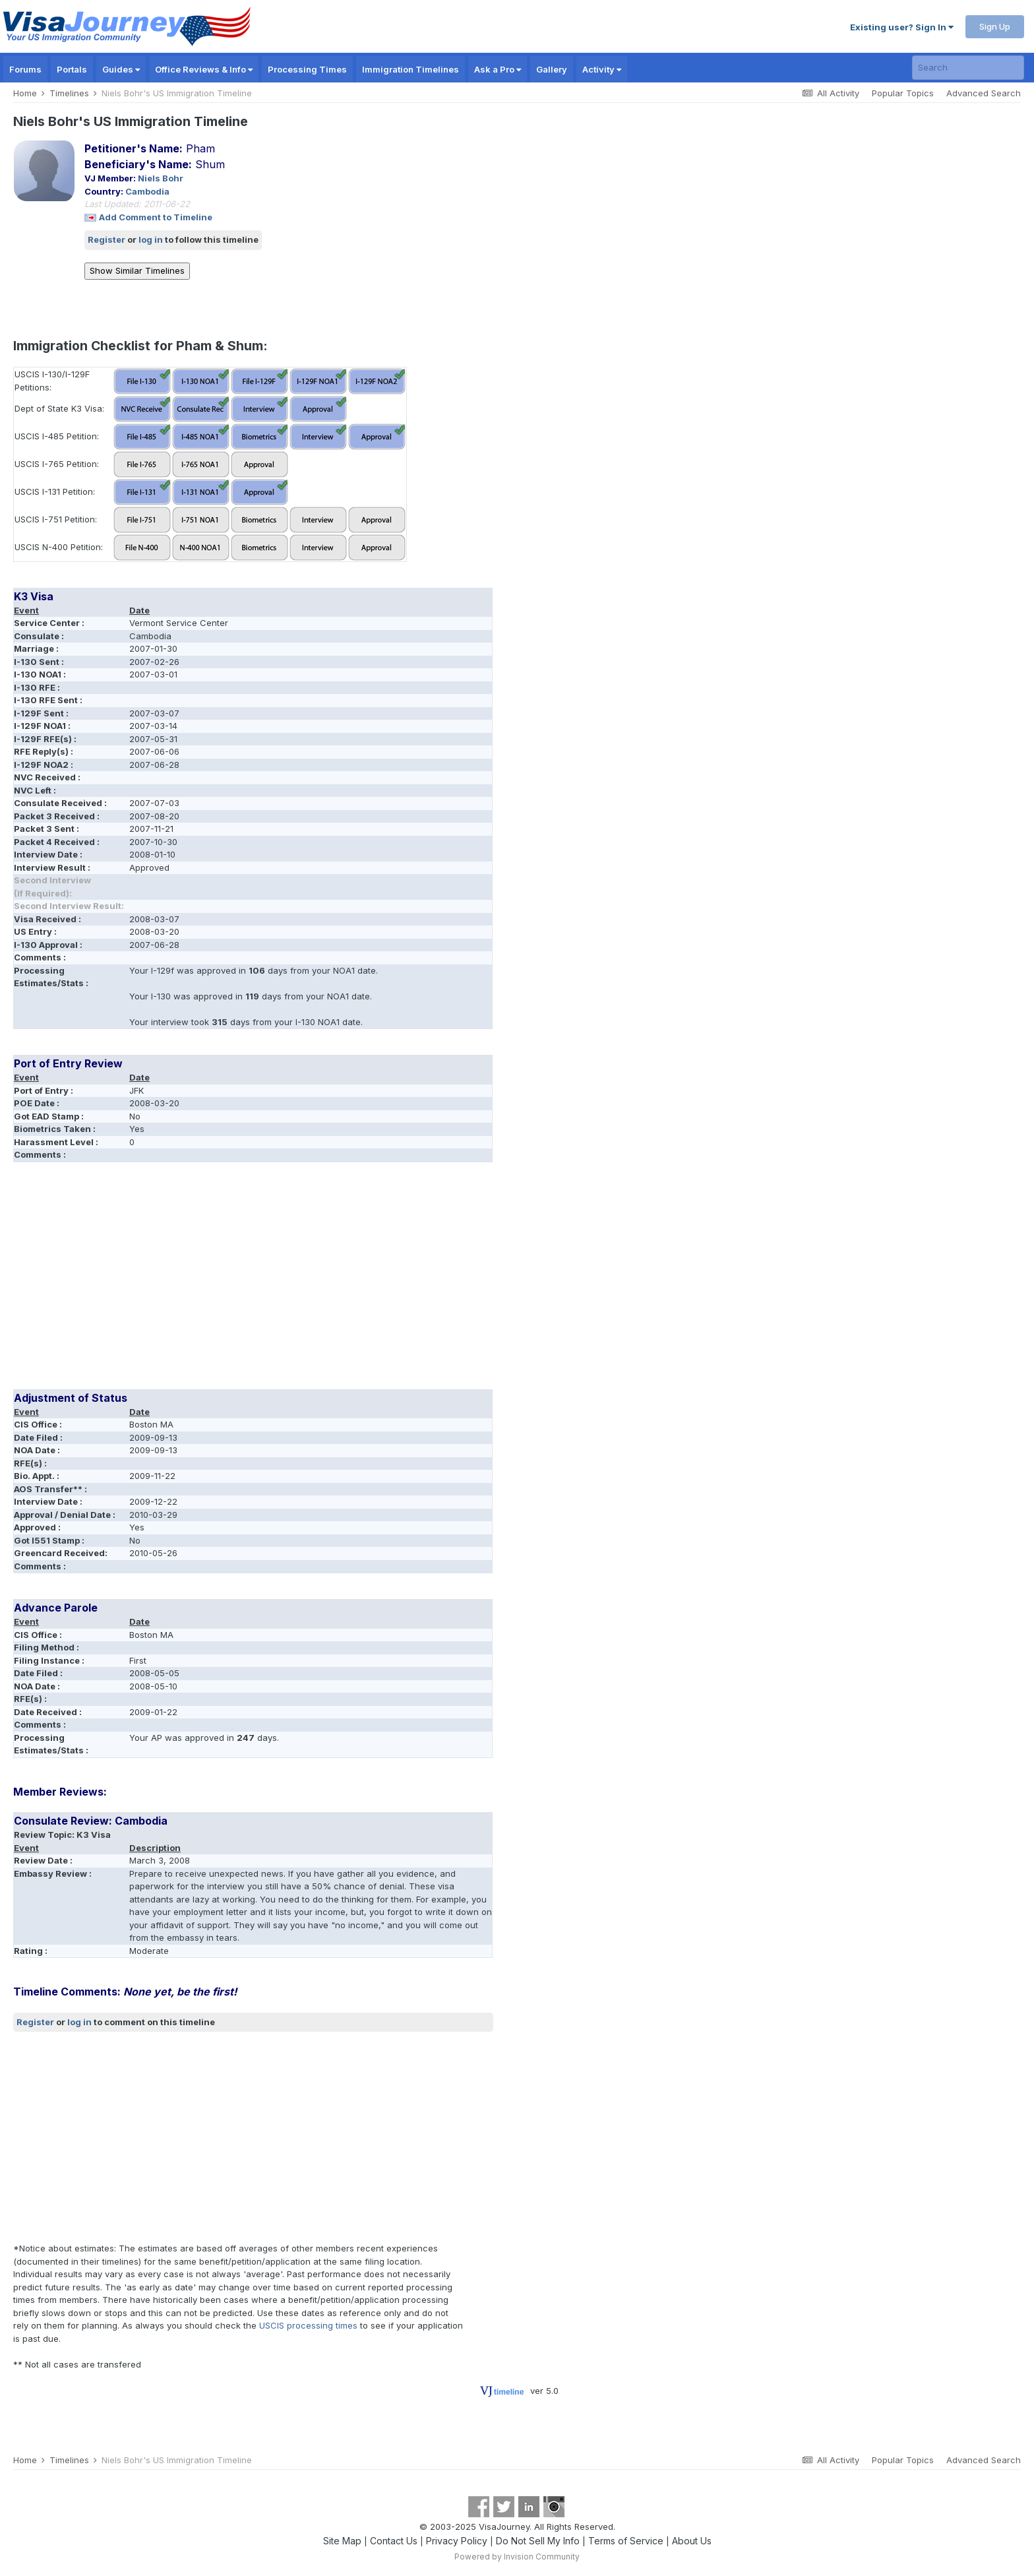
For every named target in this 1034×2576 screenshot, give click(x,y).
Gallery (551, 69)
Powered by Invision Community (517, 2556)
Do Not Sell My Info (538, 2540)
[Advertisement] (253, 1280)
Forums (25, 69)
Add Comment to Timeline (155, 217)
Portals (72, 69)
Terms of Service (625, 2540)
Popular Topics (903, 93)
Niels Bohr (160, 178)
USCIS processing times (308, 2325)
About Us (692, 2540)
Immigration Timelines (410, 69)
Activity (601, 69)
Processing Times (307, 69)
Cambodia (147, 191)
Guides (121, 69)
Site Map (342, 2540)
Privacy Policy (456, 2540)
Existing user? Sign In (902, 27)
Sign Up (994, 26)
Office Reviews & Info (204, 69)
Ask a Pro (497, 69)
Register (106, 239)
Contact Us (393, 2540)
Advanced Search (983, 93)
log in (150, 239)
